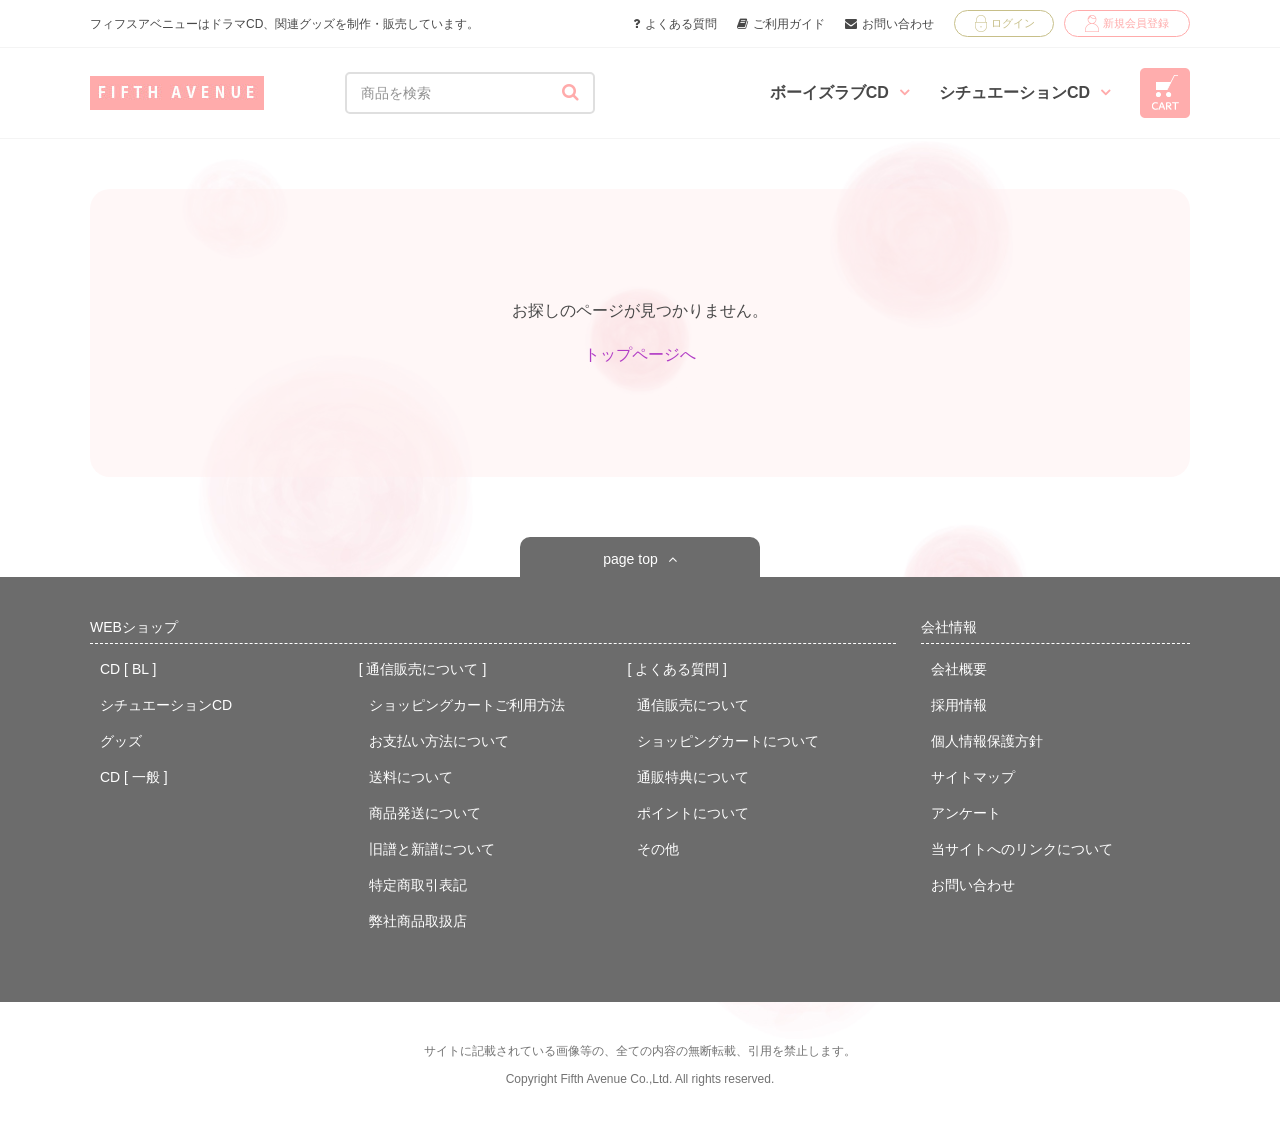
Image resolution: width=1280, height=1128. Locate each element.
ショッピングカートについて (728, 741)
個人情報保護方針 (987, 741)
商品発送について (425, 813)
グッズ (121, 741)
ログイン (1005, 23)
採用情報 (959, 705)
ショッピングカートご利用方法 (467, 705)
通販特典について (693, 777)
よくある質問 (675, 24)
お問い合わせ (889, 24)
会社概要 (959, 669)
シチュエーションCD (1024, 92)
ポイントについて (693, 813)
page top (630, 559)
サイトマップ (973, 777)
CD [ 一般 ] (134, 777)
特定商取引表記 (418, 885)
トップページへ (640, 354)
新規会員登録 (1127, 23)
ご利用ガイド (781, 24)
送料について (411, 777)
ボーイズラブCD (839, 92)
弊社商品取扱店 (418, 921)
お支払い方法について (439, 741)
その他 (658, 849)
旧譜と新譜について (432, 849)
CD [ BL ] (128, 669)
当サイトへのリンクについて (1022, 849)
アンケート (966, 813)
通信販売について (693, 705)
